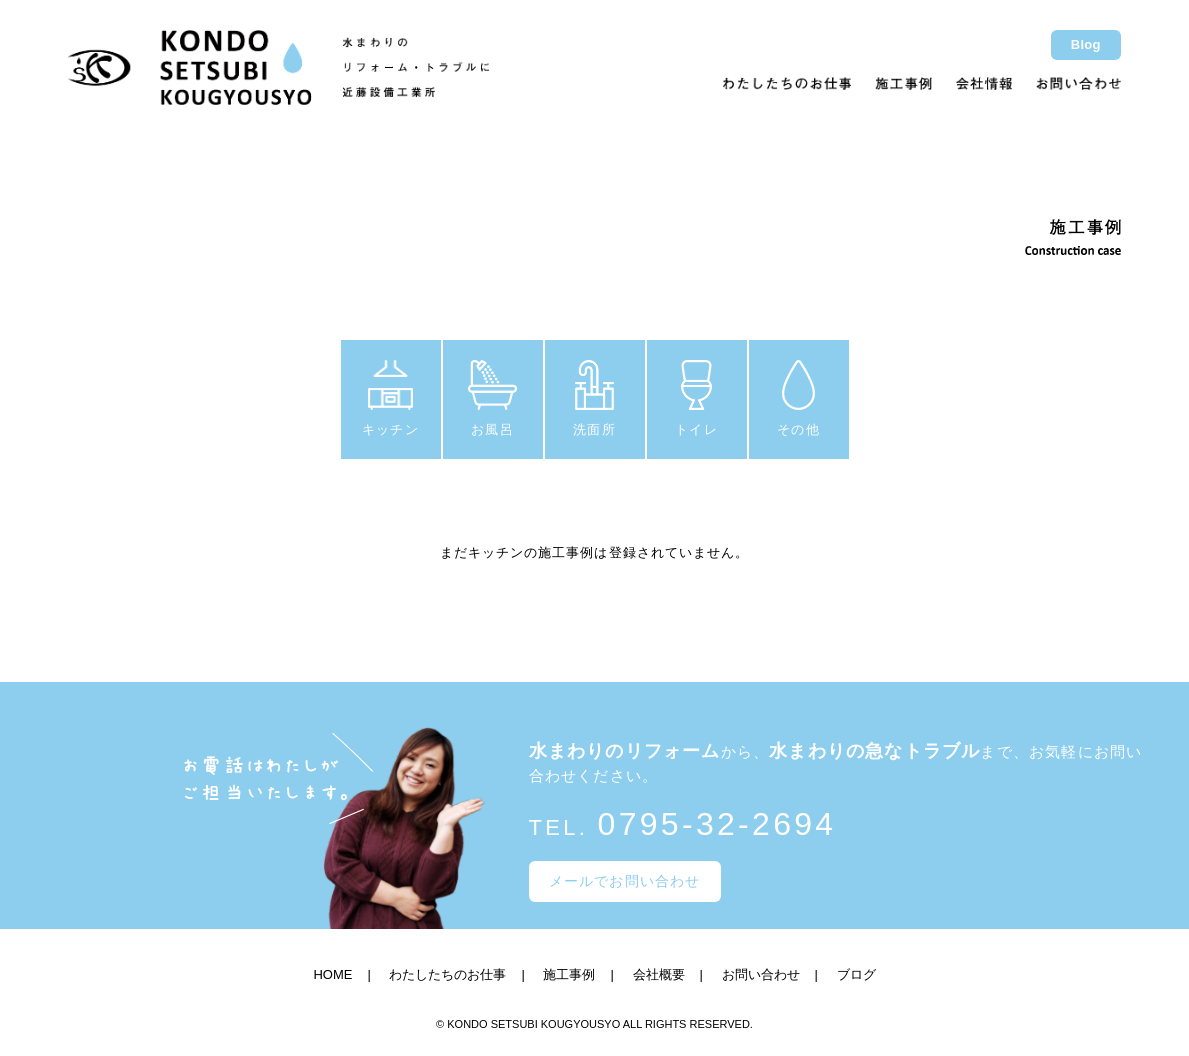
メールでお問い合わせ (625, 881)
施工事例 (569, 974)
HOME (332, 974)
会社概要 (659, 974)
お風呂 (492, 398)
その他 (798, 398)
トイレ (696, 398)
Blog (1086, 44)
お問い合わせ (761, 974)
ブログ (856, 974)
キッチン (390, 398)
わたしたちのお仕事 (447, 974)
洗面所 (594, 398)
